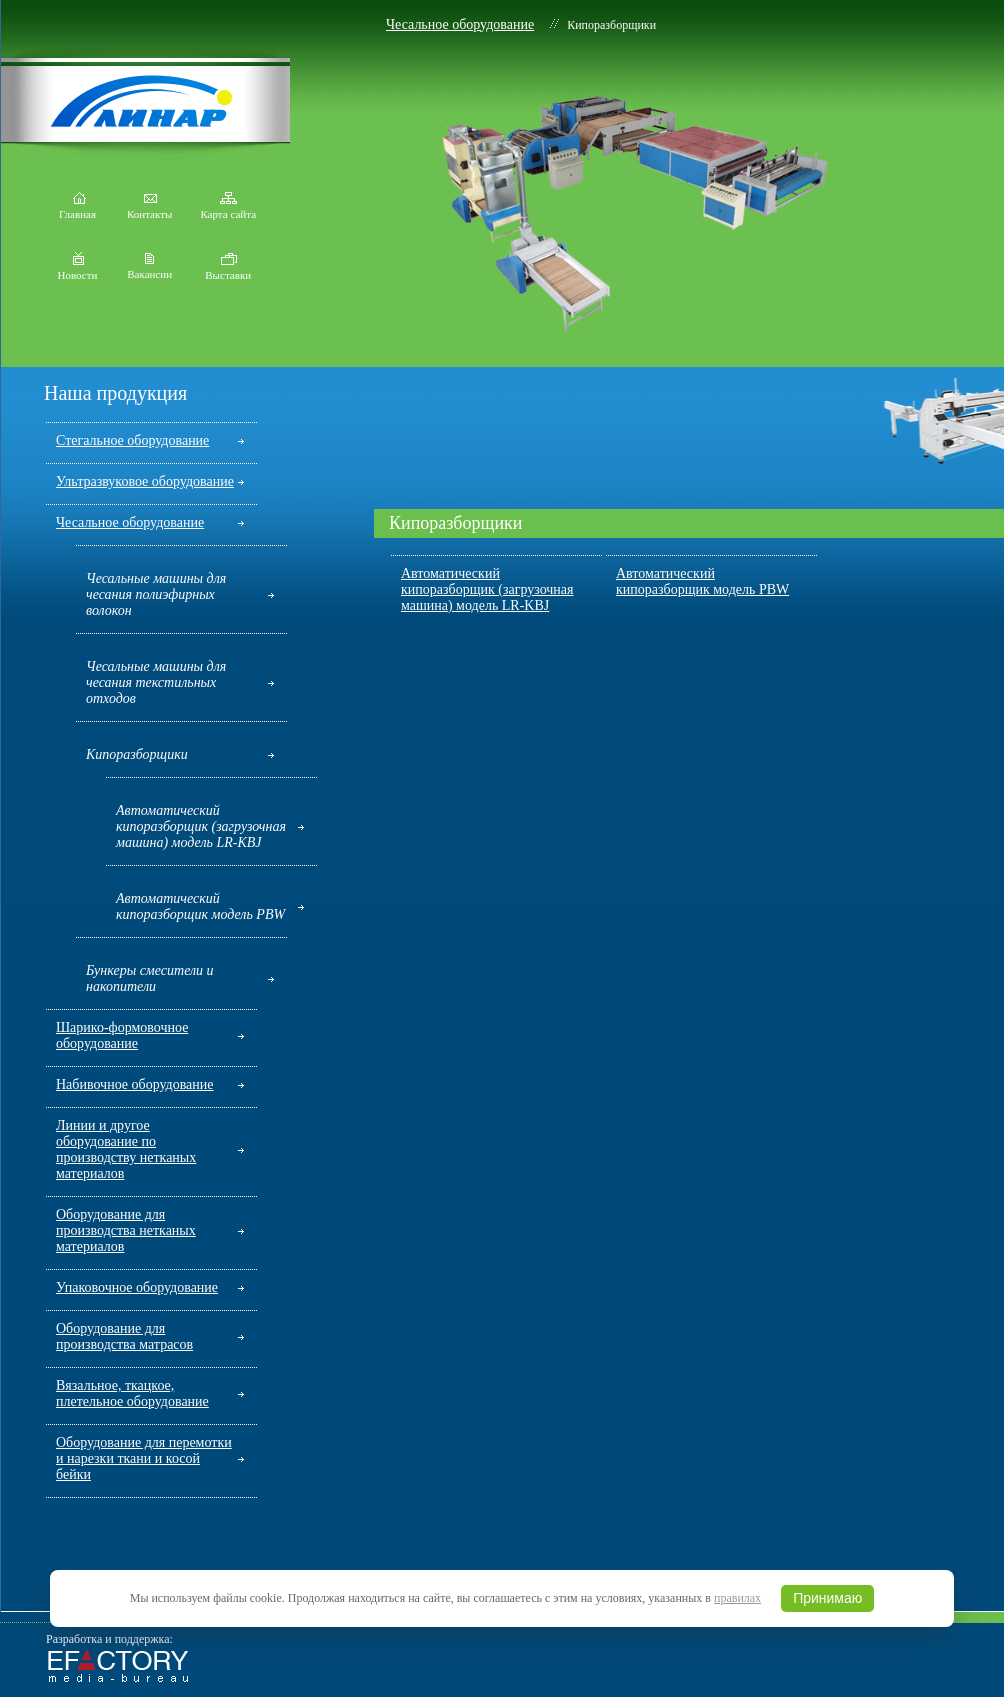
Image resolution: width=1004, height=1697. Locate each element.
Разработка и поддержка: (109, 1639)
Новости (77, 270)
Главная (77, 209)
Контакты (149, 209)
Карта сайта (228, 209)
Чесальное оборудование (460, 24)
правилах (737, 1598)
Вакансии (149, 269)
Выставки (228, 270)
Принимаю (827, 1598)
